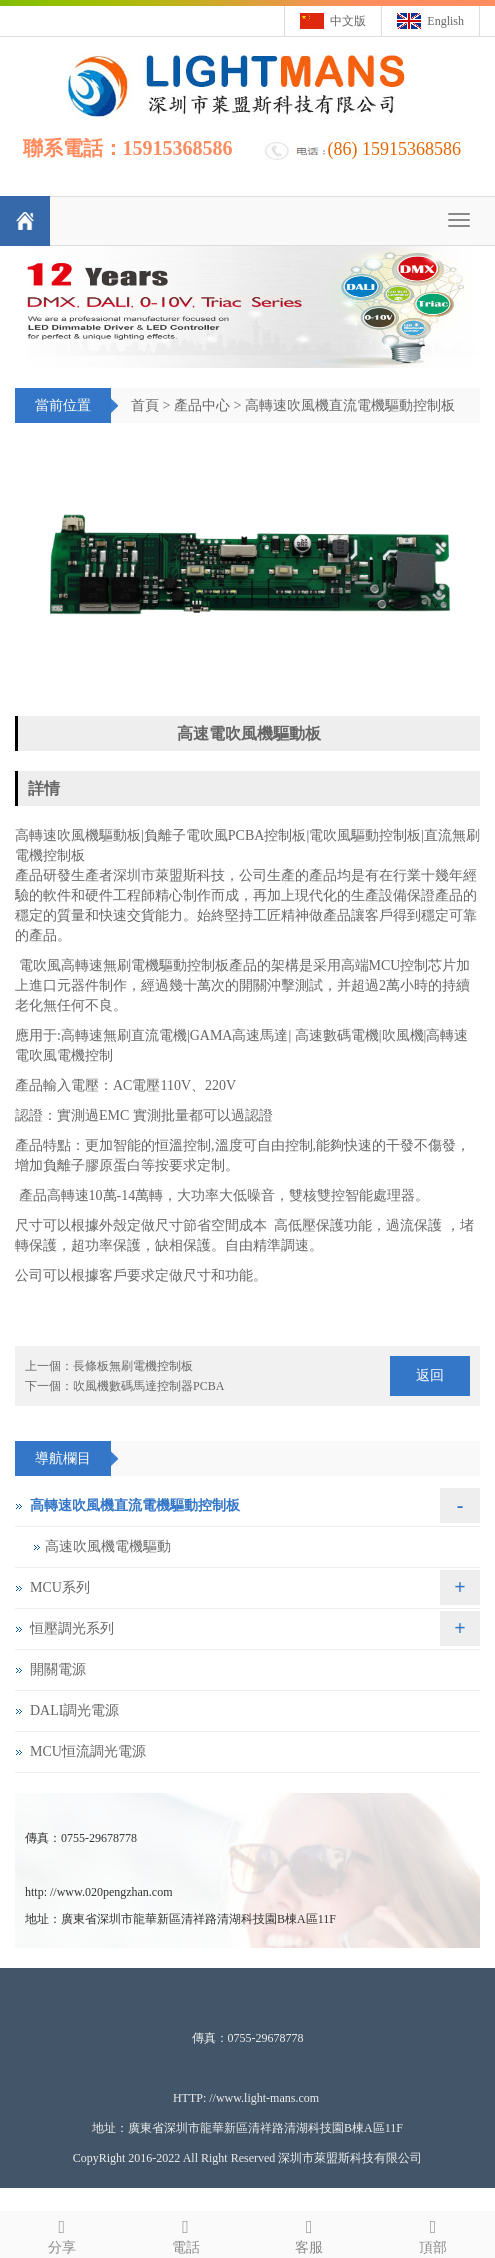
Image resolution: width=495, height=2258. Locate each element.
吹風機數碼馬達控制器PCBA (148, 1386)
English (445, 21)
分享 (62, 2233)
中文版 (348, 21)
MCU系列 (60, 1587)
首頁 (145, 405)
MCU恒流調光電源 (88, 1751)
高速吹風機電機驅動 (108, 1546)
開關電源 (58, 1669)
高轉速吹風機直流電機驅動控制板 (350, 405)
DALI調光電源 (74, 1710)
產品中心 (202, 405)
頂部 (433, 2233)
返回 (430, 1375)
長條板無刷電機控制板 (133, 1366)
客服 (310, 2233)
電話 (186, 2233)
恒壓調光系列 (72, 1628)
